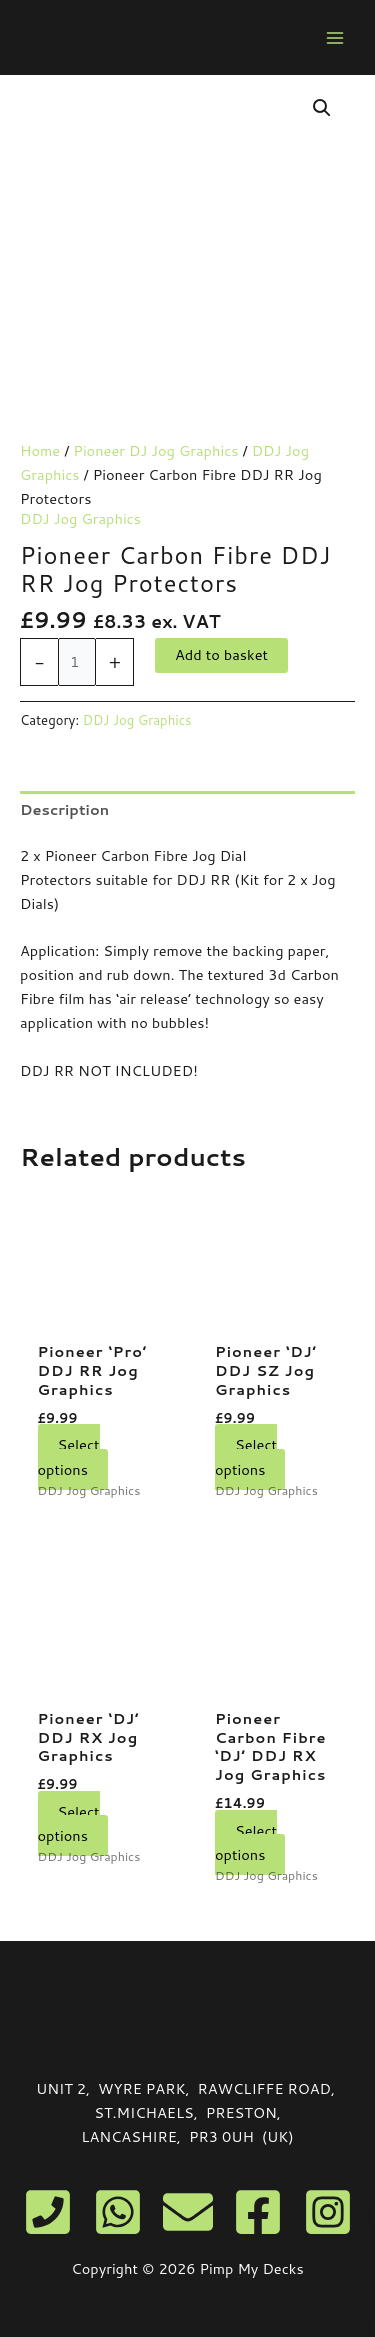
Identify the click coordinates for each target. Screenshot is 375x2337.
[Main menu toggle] (335, 37)
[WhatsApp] (118, 2212)
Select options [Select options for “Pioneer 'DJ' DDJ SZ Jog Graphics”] (246, 1456)
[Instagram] (328, 2212)
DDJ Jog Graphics (80, 518)
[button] (322, 108)
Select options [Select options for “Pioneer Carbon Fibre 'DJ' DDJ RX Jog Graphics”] (246, 1842)
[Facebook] (258, 2212)
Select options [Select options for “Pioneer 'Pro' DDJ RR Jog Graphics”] (69, 1456)
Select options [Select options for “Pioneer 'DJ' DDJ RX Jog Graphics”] (69, 1823)
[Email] (188, 2212)
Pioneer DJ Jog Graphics (155, 450)
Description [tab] (64, 809)
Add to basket (221, 654)
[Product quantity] (77, 662)
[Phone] (48, 2212)
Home (40, 450)
